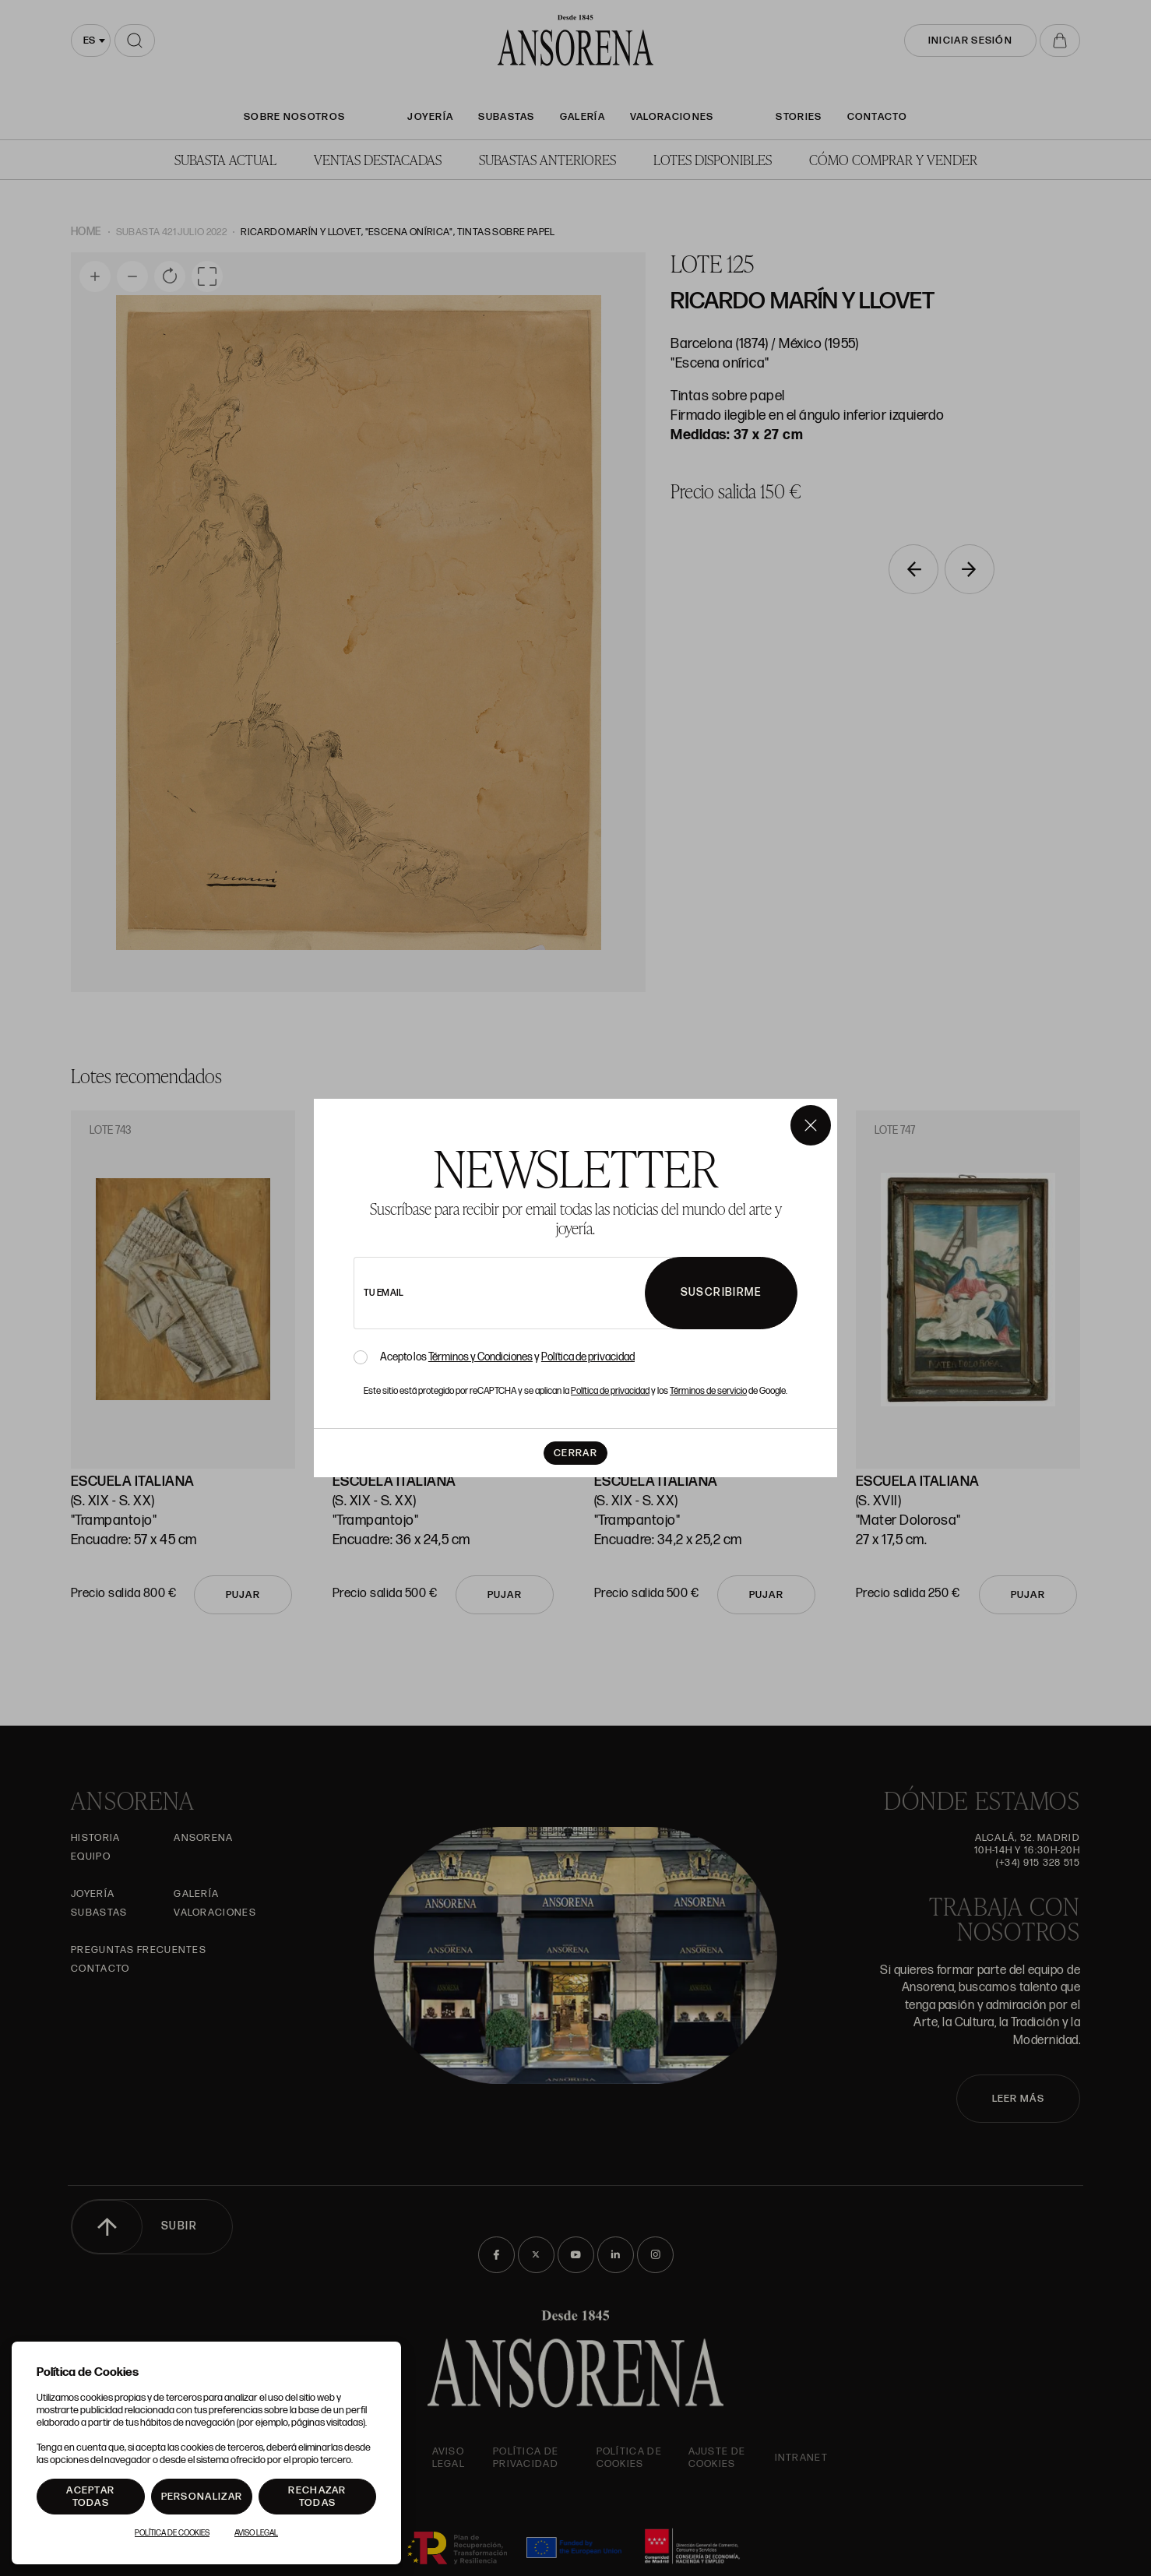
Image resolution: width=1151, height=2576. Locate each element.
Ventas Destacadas (378, 159)
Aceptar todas (90, 2496)
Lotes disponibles (712, 159)
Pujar (243, 1595)
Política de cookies (629, 2457)
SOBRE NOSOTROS (294, 117)
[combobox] (90, 40)
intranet (801, 2457)
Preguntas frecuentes (138, 1950)
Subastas (506, 117)
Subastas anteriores (547, 159)
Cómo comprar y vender (893, 159)
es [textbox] (89, 40)
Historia (95, 1838)
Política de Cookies (172, 2533)
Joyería (430, 117)
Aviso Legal (449, 2457)
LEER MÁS (1018, 2098)
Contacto (877, 117)
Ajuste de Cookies (717, 2457)
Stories (799, 117)
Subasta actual (225, 159)
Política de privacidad (525, 2457)
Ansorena (203, 1838)
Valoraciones (672, 117)
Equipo (91, 1856)
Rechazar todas (317, 2496)
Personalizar (202, 2496)
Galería (582, 117)
